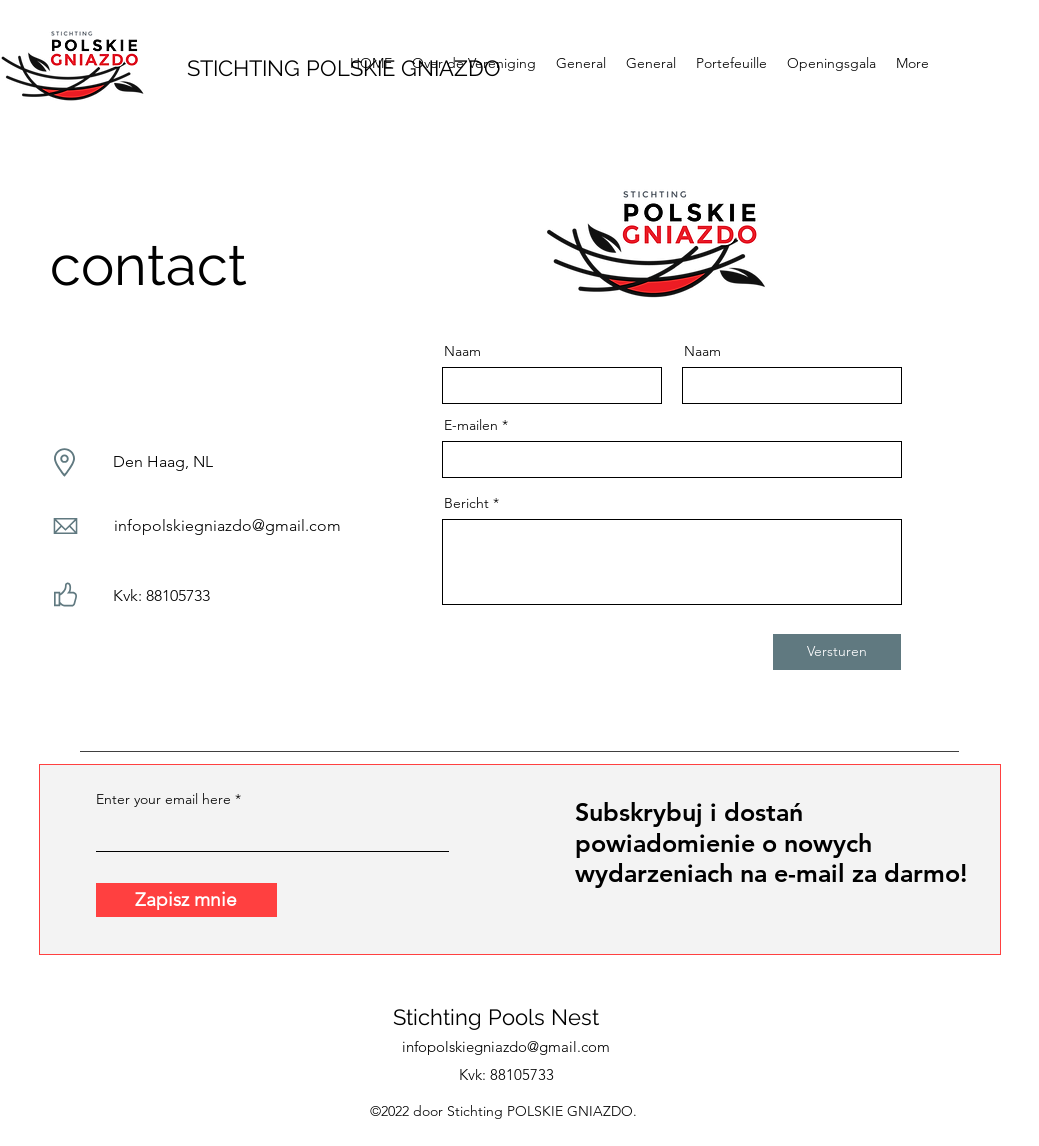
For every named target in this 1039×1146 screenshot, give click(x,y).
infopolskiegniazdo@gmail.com (227, 525)
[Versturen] (837, 652)
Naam (462, 351)
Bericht (466, 503)
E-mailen (471, 425)
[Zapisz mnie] (186, 900)
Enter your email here (163, 799)
